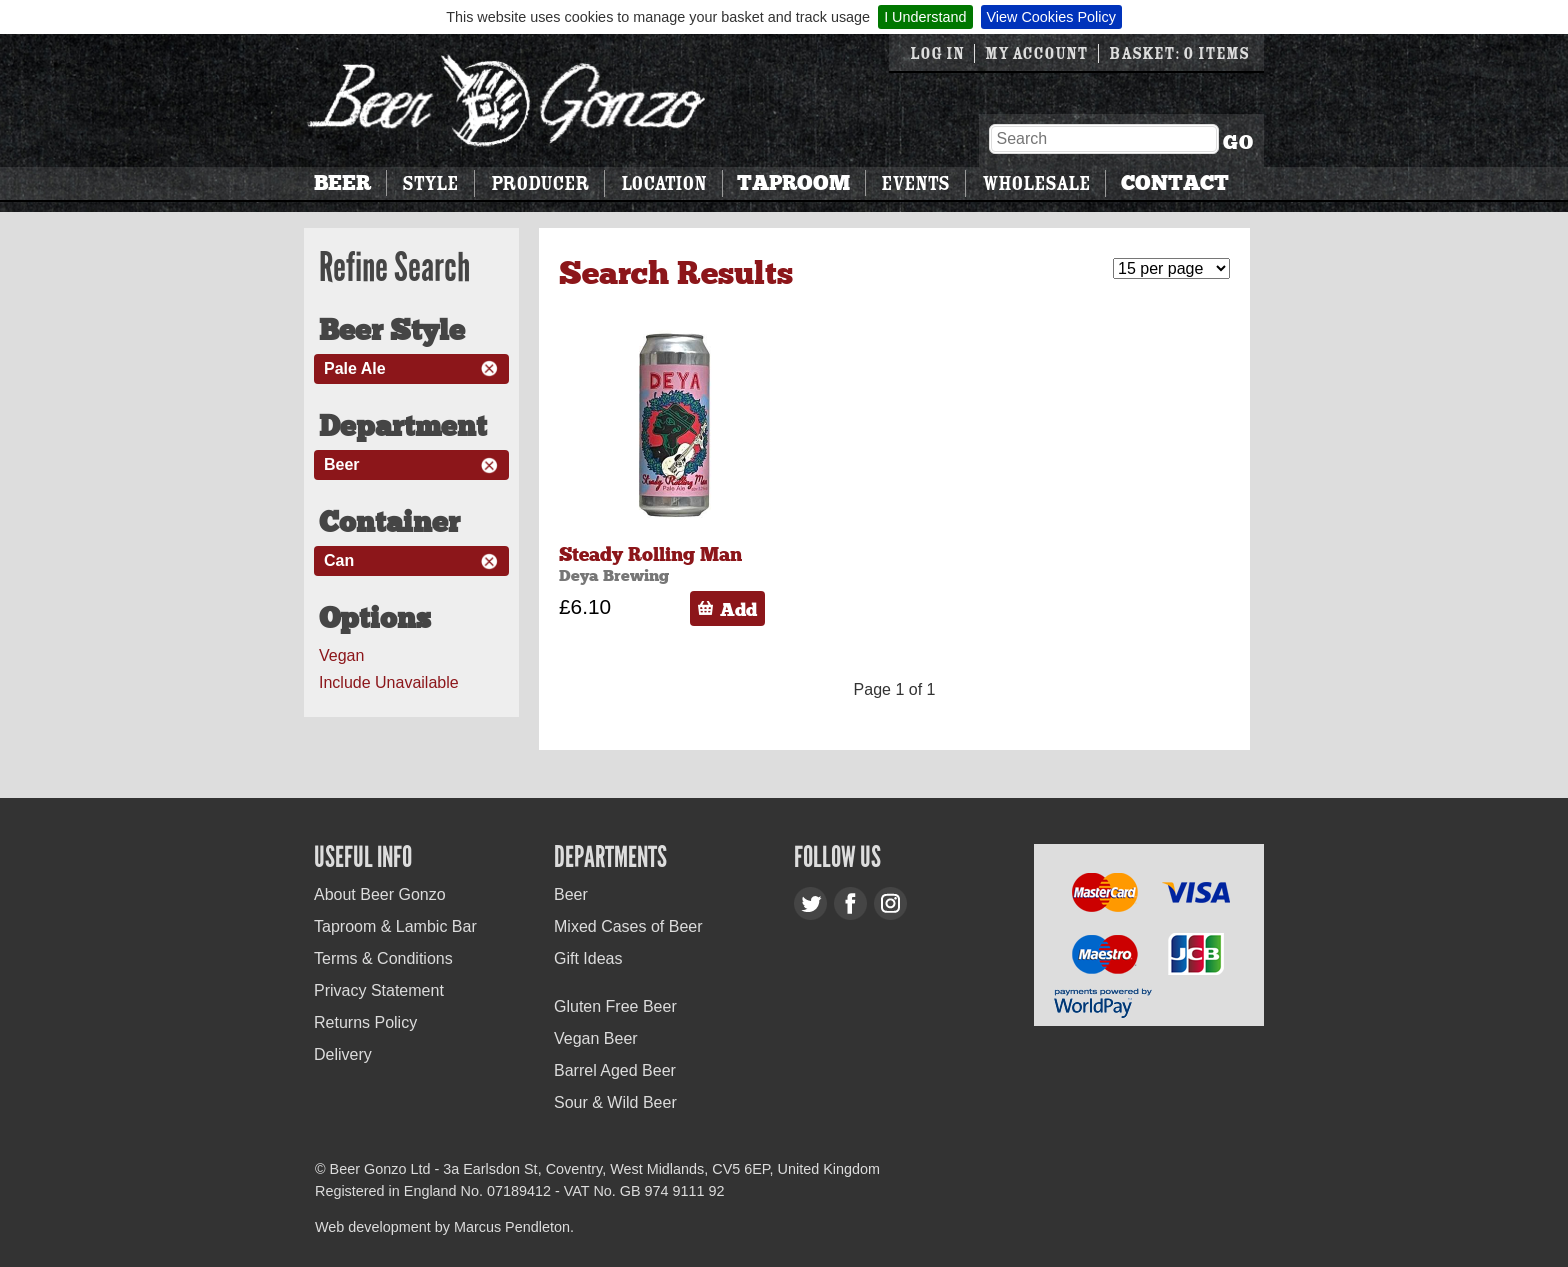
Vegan (341, 655)
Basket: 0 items (1179, 53)
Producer (540, 183)
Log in (937, 53)
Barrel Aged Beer (615, 1070)
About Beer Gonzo (380, 894)
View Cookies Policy (1051, 17)
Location (663, 183)
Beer (342, 183)
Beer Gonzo (507, 100)
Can (339, 560)
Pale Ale (355, 368)
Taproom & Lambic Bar (395, 926)
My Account (1036, 53)
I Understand (925, 17)
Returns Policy (365, 1022)
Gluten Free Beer (615, 1006)
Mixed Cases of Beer (628, 926)
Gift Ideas (588, 958)
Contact (1175, 183)
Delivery (343, 1054)
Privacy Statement (379, 990)
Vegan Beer (596, 1038)
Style (430, 183)
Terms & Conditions (383, 958)
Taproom (793, 183)
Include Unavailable (389, 682)
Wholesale (1036, 183)
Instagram (890, 903)
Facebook (850, 903)
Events (915, 183)
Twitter (810, 903)
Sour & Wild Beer (615, 1102)
